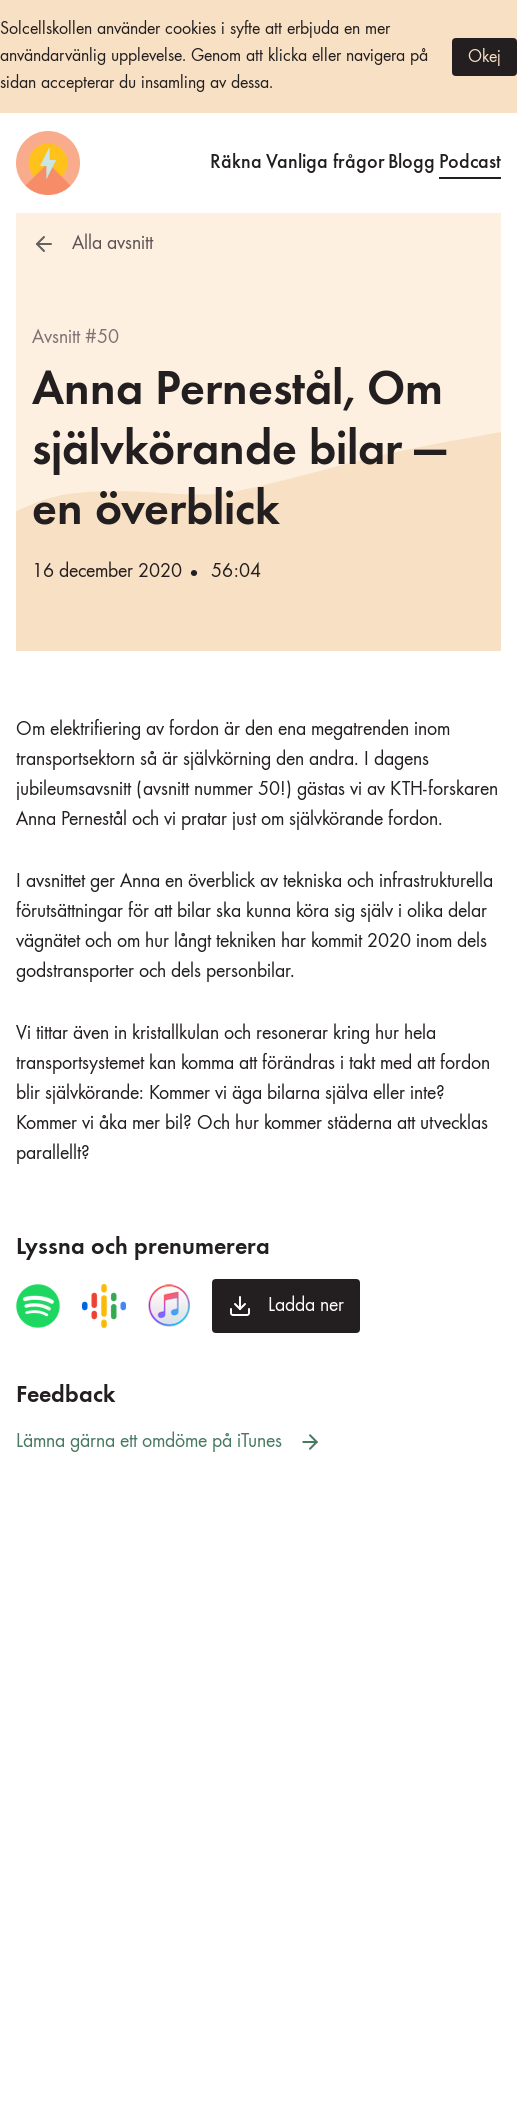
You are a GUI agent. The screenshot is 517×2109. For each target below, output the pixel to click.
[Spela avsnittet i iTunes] (169, 1306)
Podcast (470, 159)
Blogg (411, 159)
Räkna (236, 159)
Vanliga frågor (325, 159)
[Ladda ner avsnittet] (286, 1306)
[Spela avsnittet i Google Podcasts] (104, 1306)
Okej (484, 57)
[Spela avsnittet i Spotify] (38, 1306)
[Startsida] (48, 163)
